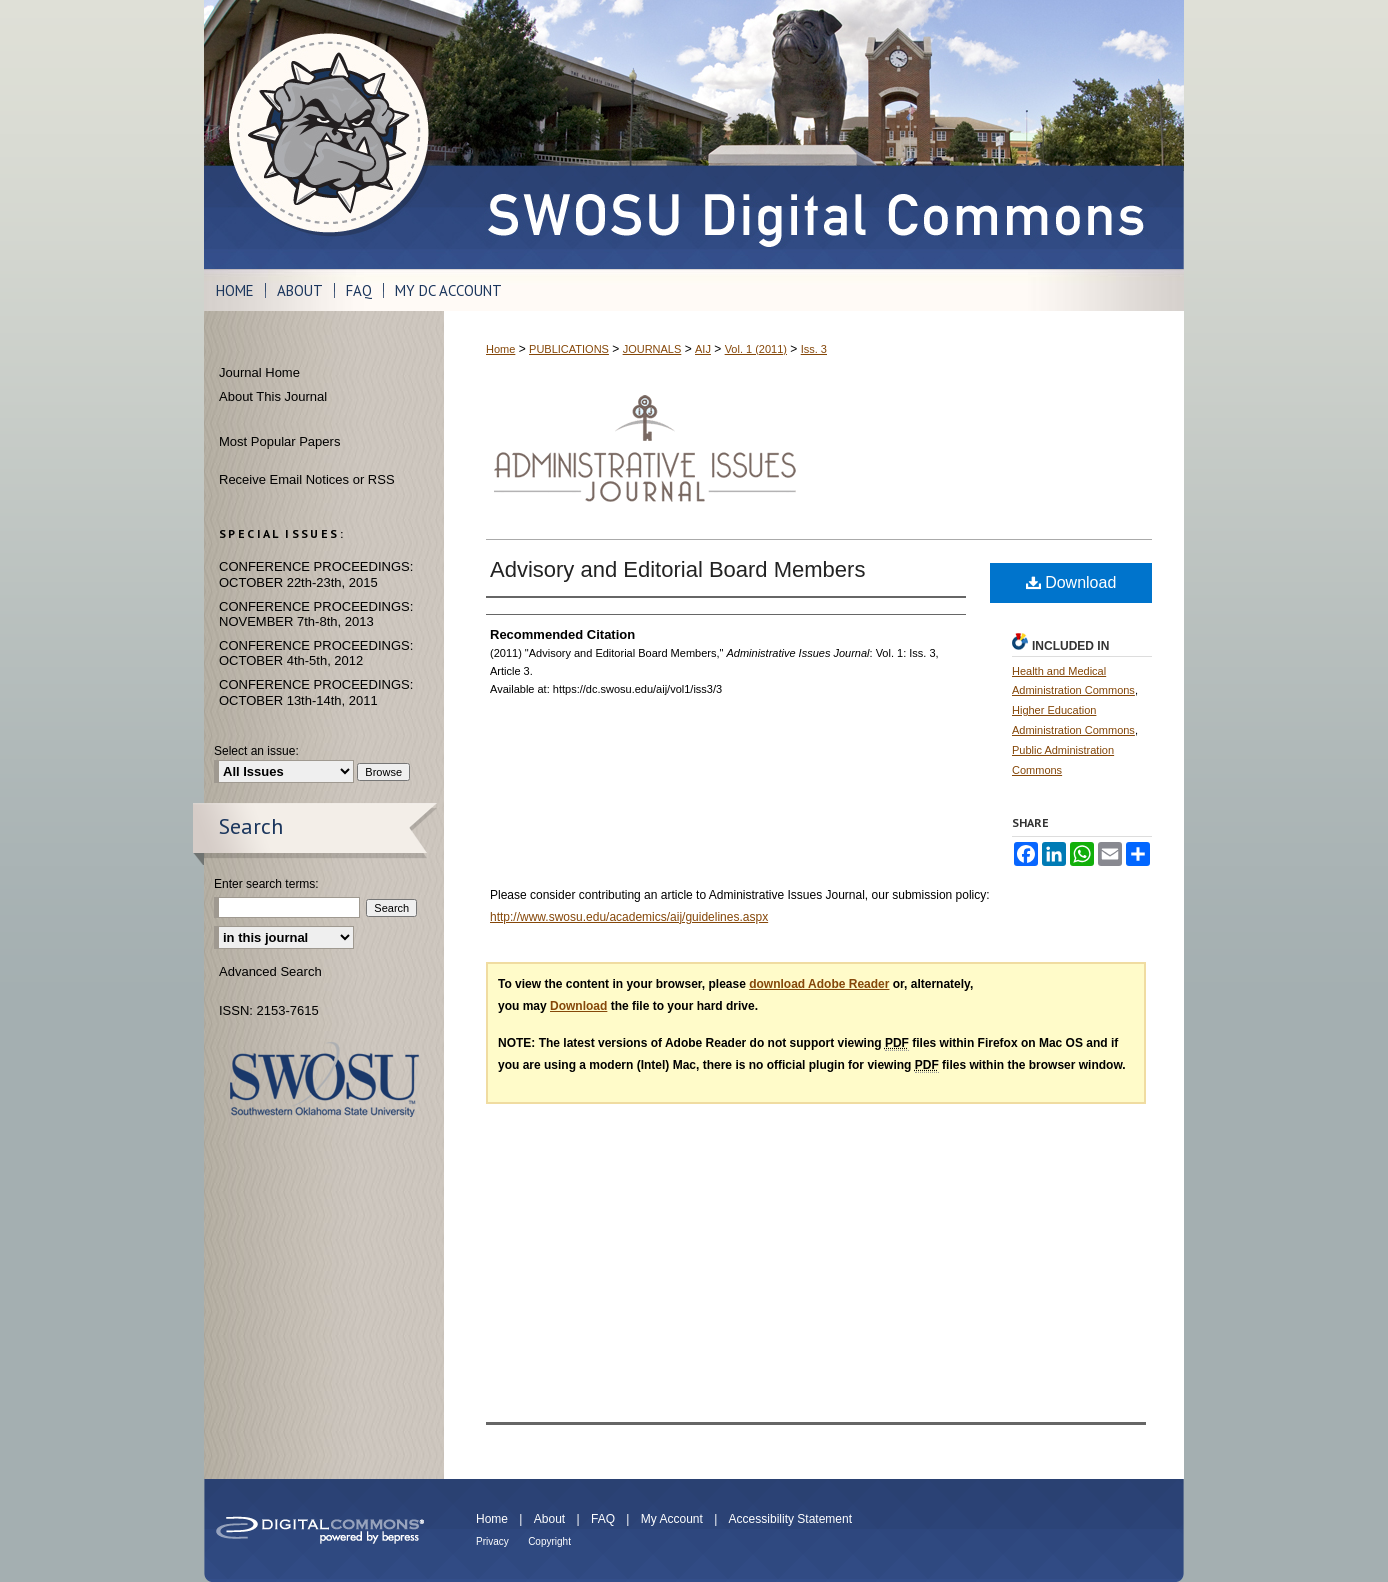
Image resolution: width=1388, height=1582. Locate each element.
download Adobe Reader (819, 984)
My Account (672, 1519)
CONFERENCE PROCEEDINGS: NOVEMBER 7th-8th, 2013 (316, 614)
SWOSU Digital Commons (814, 134)
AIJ (703, 349)
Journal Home (259, 372)
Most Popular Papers (279, 441)
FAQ (603, 1519)
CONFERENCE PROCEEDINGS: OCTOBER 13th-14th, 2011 (316, 692)
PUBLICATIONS (569, 349)
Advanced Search (270, 971)
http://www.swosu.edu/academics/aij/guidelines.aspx (629, 917)
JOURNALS (652, 349)
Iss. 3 (814, 349)
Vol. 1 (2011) (756, 349)
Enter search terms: (266, 884)
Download (1071, 582)
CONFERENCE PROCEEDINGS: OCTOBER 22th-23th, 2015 (316, 574)
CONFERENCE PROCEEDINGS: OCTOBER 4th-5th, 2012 (316, 653)
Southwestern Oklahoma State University (324, 1079)
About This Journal (273, 396)
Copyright (549, 1541)
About (549, 1519)
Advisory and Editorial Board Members (677, 569)
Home (500, 349)
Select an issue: (256, 751)
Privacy (492, 1541)
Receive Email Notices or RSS (307, 479)
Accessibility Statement (790, 1519)
